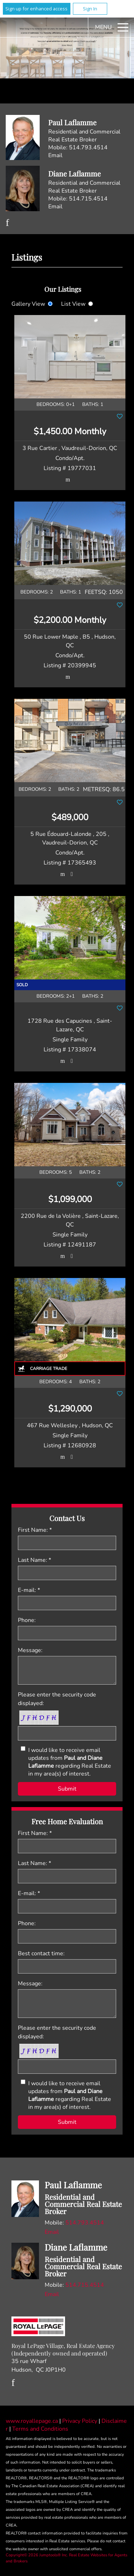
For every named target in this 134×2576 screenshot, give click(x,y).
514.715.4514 (88, 199)
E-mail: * (29, 1590)
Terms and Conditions (40, 2429)
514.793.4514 (88, 147)
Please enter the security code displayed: (57, 1699)
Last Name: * (34, 1560)
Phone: (27, 1620)
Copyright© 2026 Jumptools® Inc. (37, 2555)
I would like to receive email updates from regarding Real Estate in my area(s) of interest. (69, 1762)
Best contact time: (41, 1953)
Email (55, 155)
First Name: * (35, 1530)
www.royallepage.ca (32, 2421)
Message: (30, 1650)
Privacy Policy (80, 2421)
